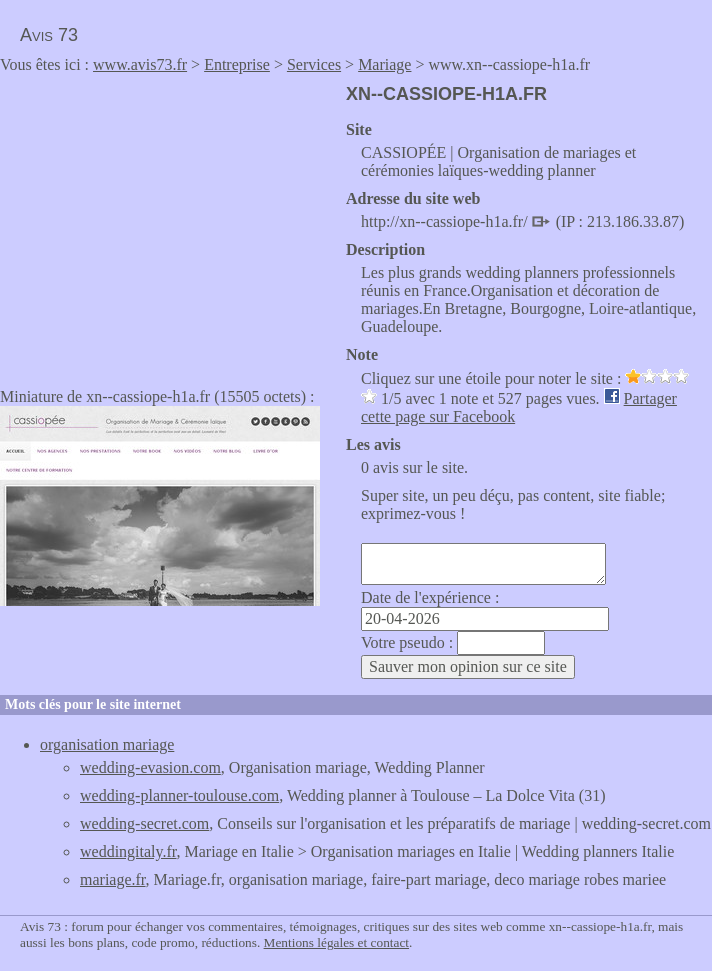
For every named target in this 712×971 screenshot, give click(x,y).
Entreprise (237, 64)
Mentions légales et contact (336, 942)
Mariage (384, 64)
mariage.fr (113, 879)
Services (314, 64)
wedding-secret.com (144, 823)
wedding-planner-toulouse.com (179, 795)
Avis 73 (49, 35)
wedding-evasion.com (150, 767)
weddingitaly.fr (128, 851)
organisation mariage (107, 744)
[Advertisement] (168, 224)
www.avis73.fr (140, 64)
